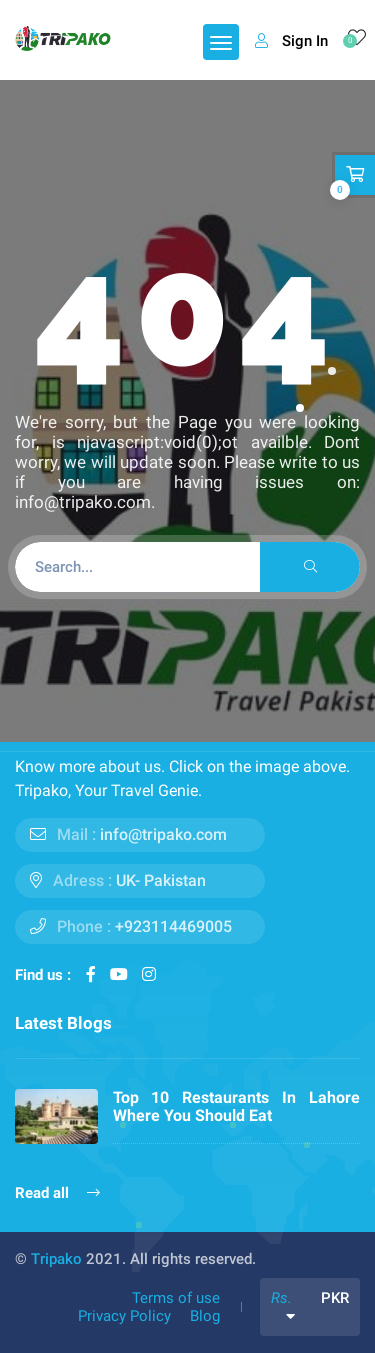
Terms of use (176, 1298)
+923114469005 (173, 926)
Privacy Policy (124, 1316)
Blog (205, 1316)
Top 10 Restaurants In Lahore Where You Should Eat (237, 1106)
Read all (57, 1193)
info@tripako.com (163, 834)
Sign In (291, 41)
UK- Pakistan (161, 880)
